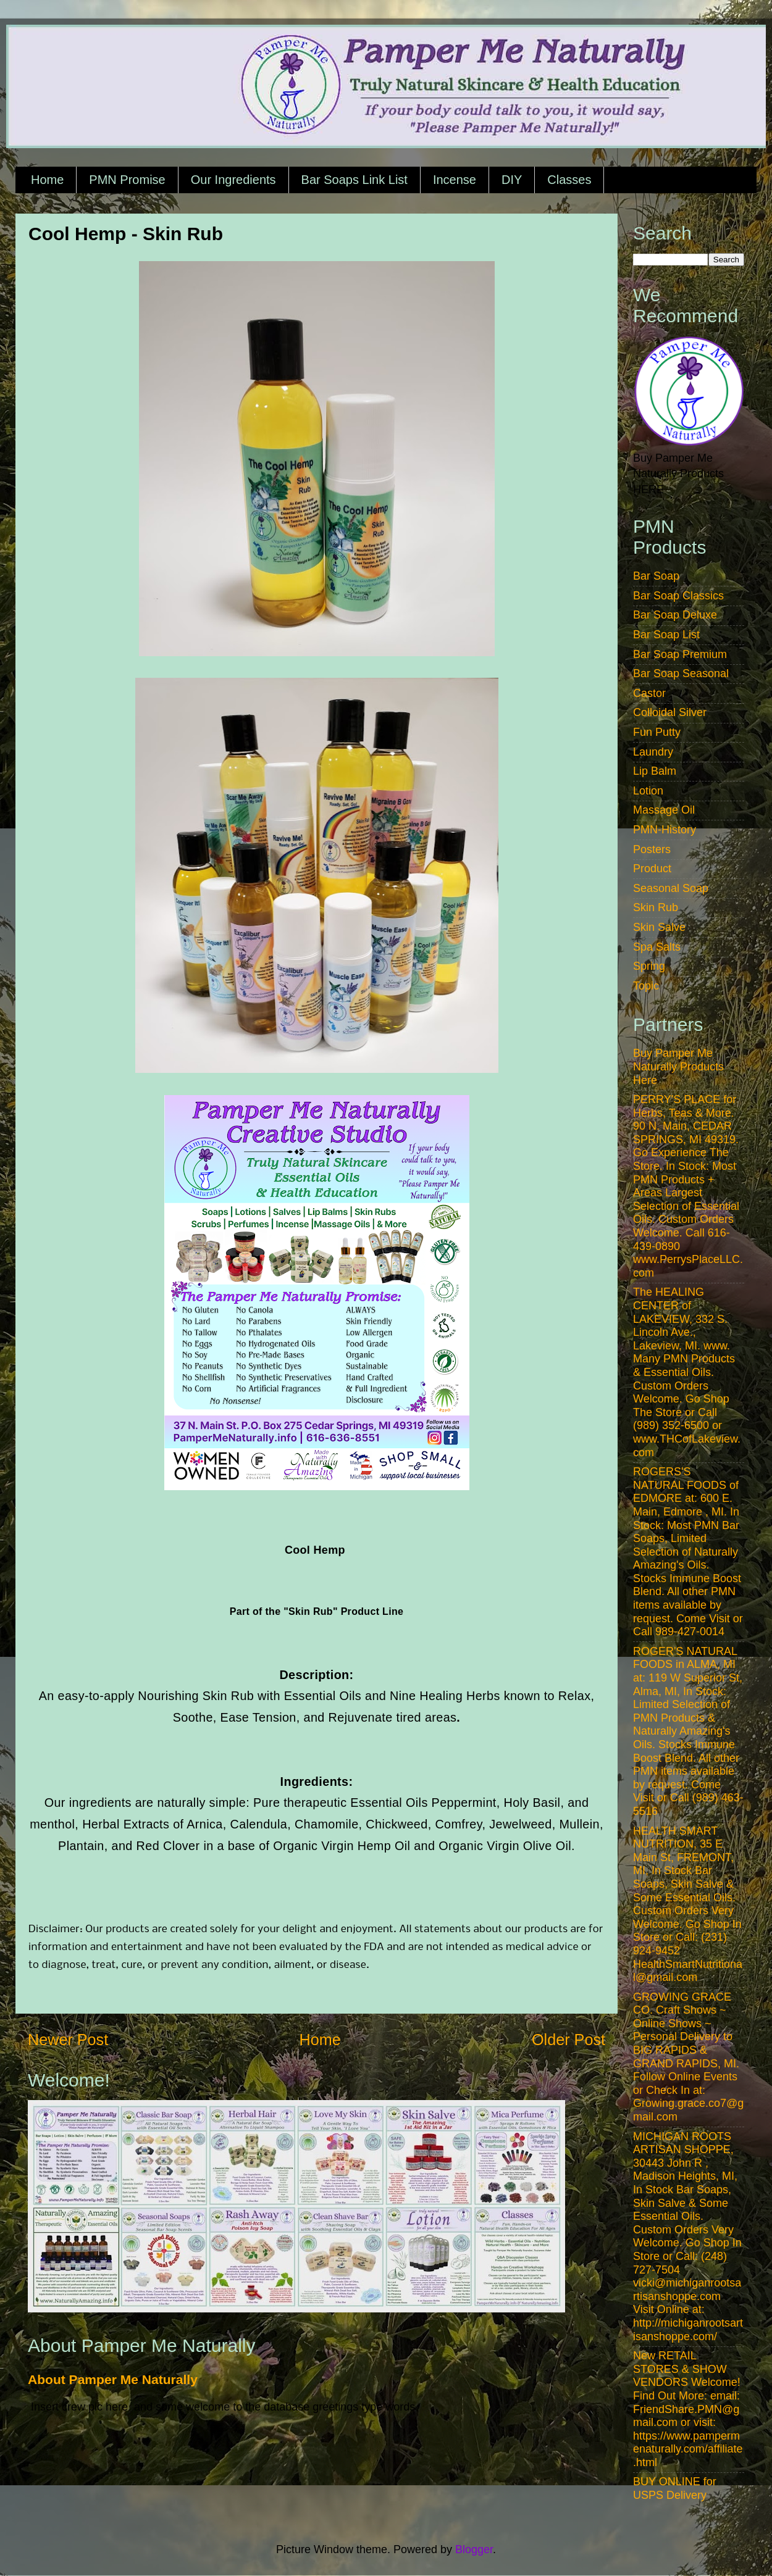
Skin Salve (659, 927)
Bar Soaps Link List (354, 179)
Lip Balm (654, 771)
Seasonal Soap (670, 888)
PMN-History (664, 829)
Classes (569, 179)
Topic (646, 986)
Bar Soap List (666, 634)
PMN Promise (127, 179)
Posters (652, 849)
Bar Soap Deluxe (675, 615)
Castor (649, 693)
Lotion (648, 791)
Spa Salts (657, 947)
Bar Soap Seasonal (681, 673)
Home (47, 179)
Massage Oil (664, 810)
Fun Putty (657, 732)
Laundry (653, 752)
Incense (454, 179)
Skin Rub (655, 907)
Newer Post (68, 2039)
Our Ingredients (233, 179)
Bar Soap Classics (678, 596)
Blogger (474, 2549)
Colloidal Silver (670, 712)
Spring (649, 966)
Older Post (568, 2039)
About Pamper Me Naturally (113, 2379)
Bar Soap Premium (680, 654)
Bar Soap (656, 576)
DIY (511, 179)
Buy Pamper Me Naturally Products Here (678, 1066)
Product (652, 868)
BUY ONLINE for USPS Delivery (674, 2488)
